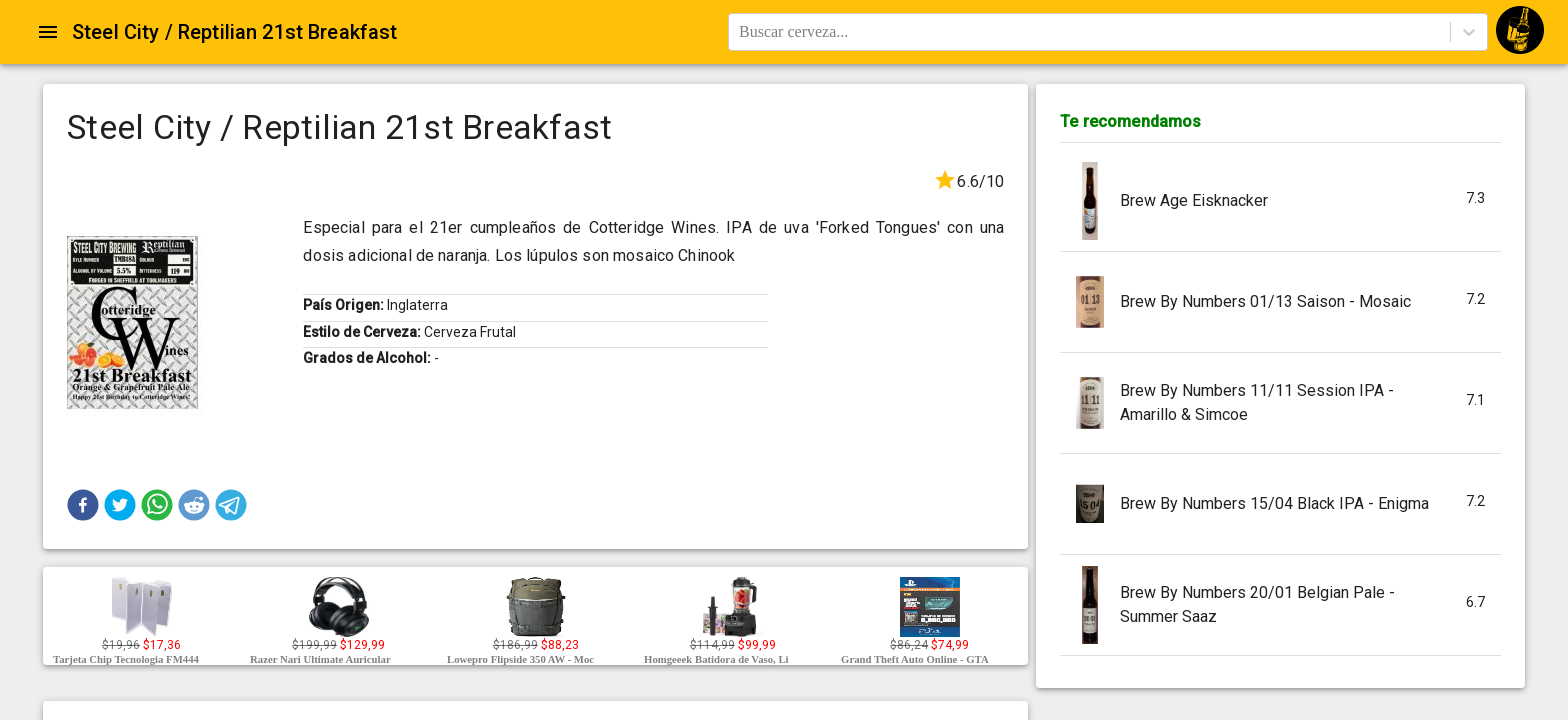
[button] (83, 505)
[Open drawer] (48, 32)
